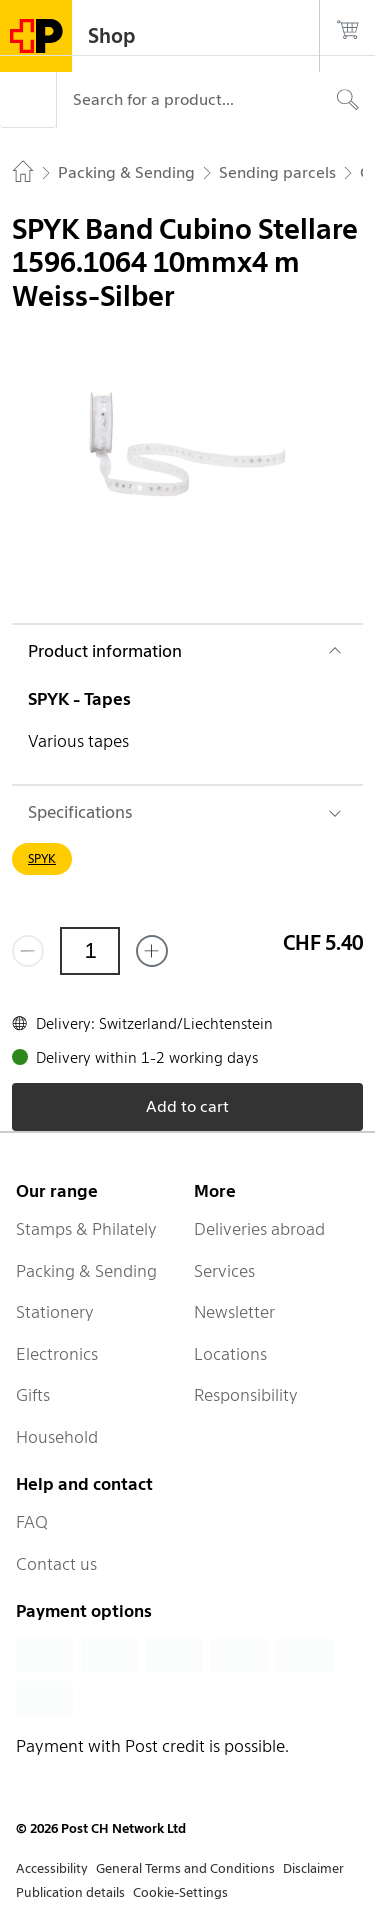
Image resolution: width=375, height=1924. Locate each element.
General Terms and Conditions (185, 1868)
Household (57, 1437)
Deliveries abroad (259, 1229)
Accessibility (52, 1868)
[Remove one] (28, 951)
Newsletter (234, 1312)
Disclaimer (313, 1868)
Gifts (33, 1395)
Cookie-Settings (180, 1892)
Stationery (55, 1312)
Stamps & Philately (86, 1229)
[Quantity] (90, 951)
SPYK (42, 858)
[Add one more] (152, 951)
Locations (230, 1354)
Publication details (70, 1892)
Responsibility (246, 1395)
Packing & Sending (86, 1271)
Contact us (56, 1564)
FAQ (32, 1522)
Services (224, 1271)
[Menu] (28, 100)
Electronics (57, 1354)
